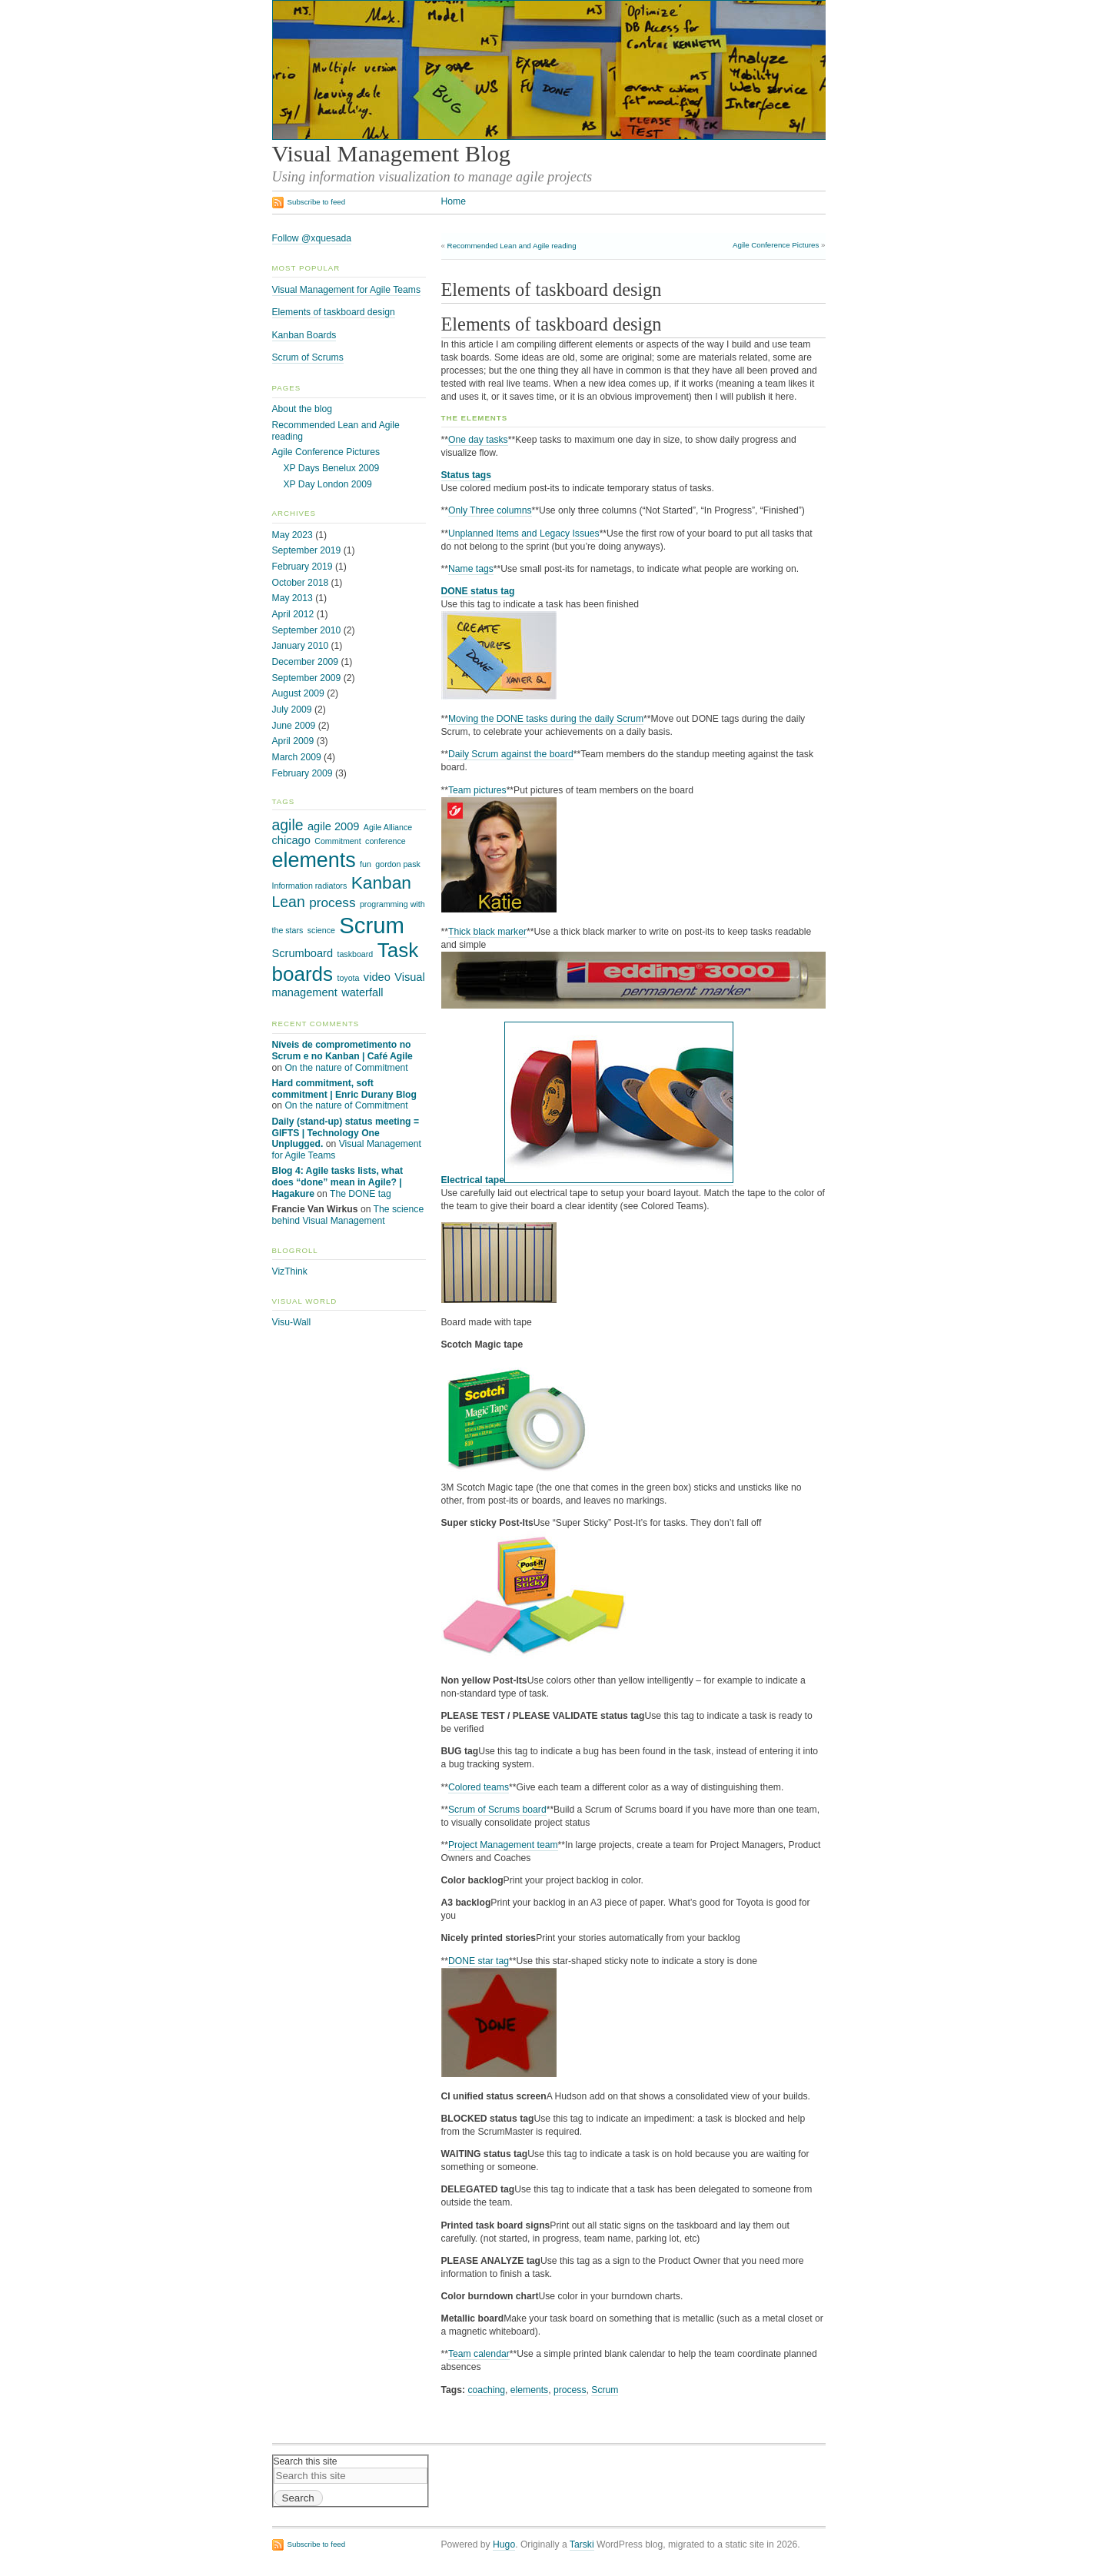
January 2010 (300, 645)
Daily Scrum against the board (510, 754)
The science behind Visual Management (348, 1215)
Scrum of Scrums (308, 357)
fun (365, 864)
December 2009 (305, 661)
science (321, 930)
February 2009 (302, 773)
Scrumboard (303, 953)
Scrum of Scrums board (497, 1809)
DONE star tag (478, 1961)
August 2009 (298, 693)
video (377, 977)
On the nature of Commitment (345, 1067)
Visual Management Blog (391, 154)
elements (529, 2390)
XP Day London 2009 (328, 484)
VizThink (289, 1271)
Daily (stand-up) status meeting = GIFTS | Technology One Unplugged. (346, 1132)
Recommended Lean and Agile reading (512, 245)
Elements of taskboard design (333, 312)
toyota (348, 977)
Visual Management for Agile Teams (346, 289)
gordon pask (398, 864)
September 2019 (306, 550)
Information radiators (309, 885)
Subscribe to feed (317, 202)
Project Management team (503, 1845)
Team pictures (477, 790)
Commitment (337, 841)
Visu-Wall (291, 1322)
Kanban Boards (304, 335)
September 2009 (306, 678)
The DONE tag (360, 1193)
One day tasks (478, 439)
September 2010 (306, 630)
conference (385, 841)
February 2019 (302, 566)
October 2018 (300, 582)
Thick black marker (487, 931)
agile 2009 (333, 826)
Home (453, 201)
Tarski (582, 2544)
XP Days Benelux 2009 (332, 468)
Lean (288, 901)
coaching (486, 2390)
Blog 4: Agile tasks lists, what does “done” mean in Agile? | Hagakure (337, 1181)
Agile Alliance (388, 827)
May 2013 (292, 598)
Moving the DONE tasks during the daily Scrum (545, 718)
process (570, 2390)
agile (288, 824)
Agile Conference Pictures (776, 245)
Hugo (504, 2544)
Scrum (604, 2390)
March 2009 (296, 757)
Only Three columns (490, 510)
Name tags (471, 568)
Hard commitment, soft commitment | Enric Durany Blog (344, 1089)
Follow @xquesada (312, 238)
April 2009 (293, 741)
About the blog (302, 409)
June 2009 (294, 725)
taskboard (355, 954)
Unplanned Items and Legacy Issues (524, 533)
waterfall (362, 992)
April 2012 (293, 614)
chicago (291, 840)
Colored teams (478, 1787)
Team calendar (479, 2353)
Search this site (305, 2461)
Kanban (381, 882)
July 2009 (292, 709)
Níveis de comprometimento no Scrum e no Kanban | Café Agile (342, 1050)
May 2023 (292, 535)
